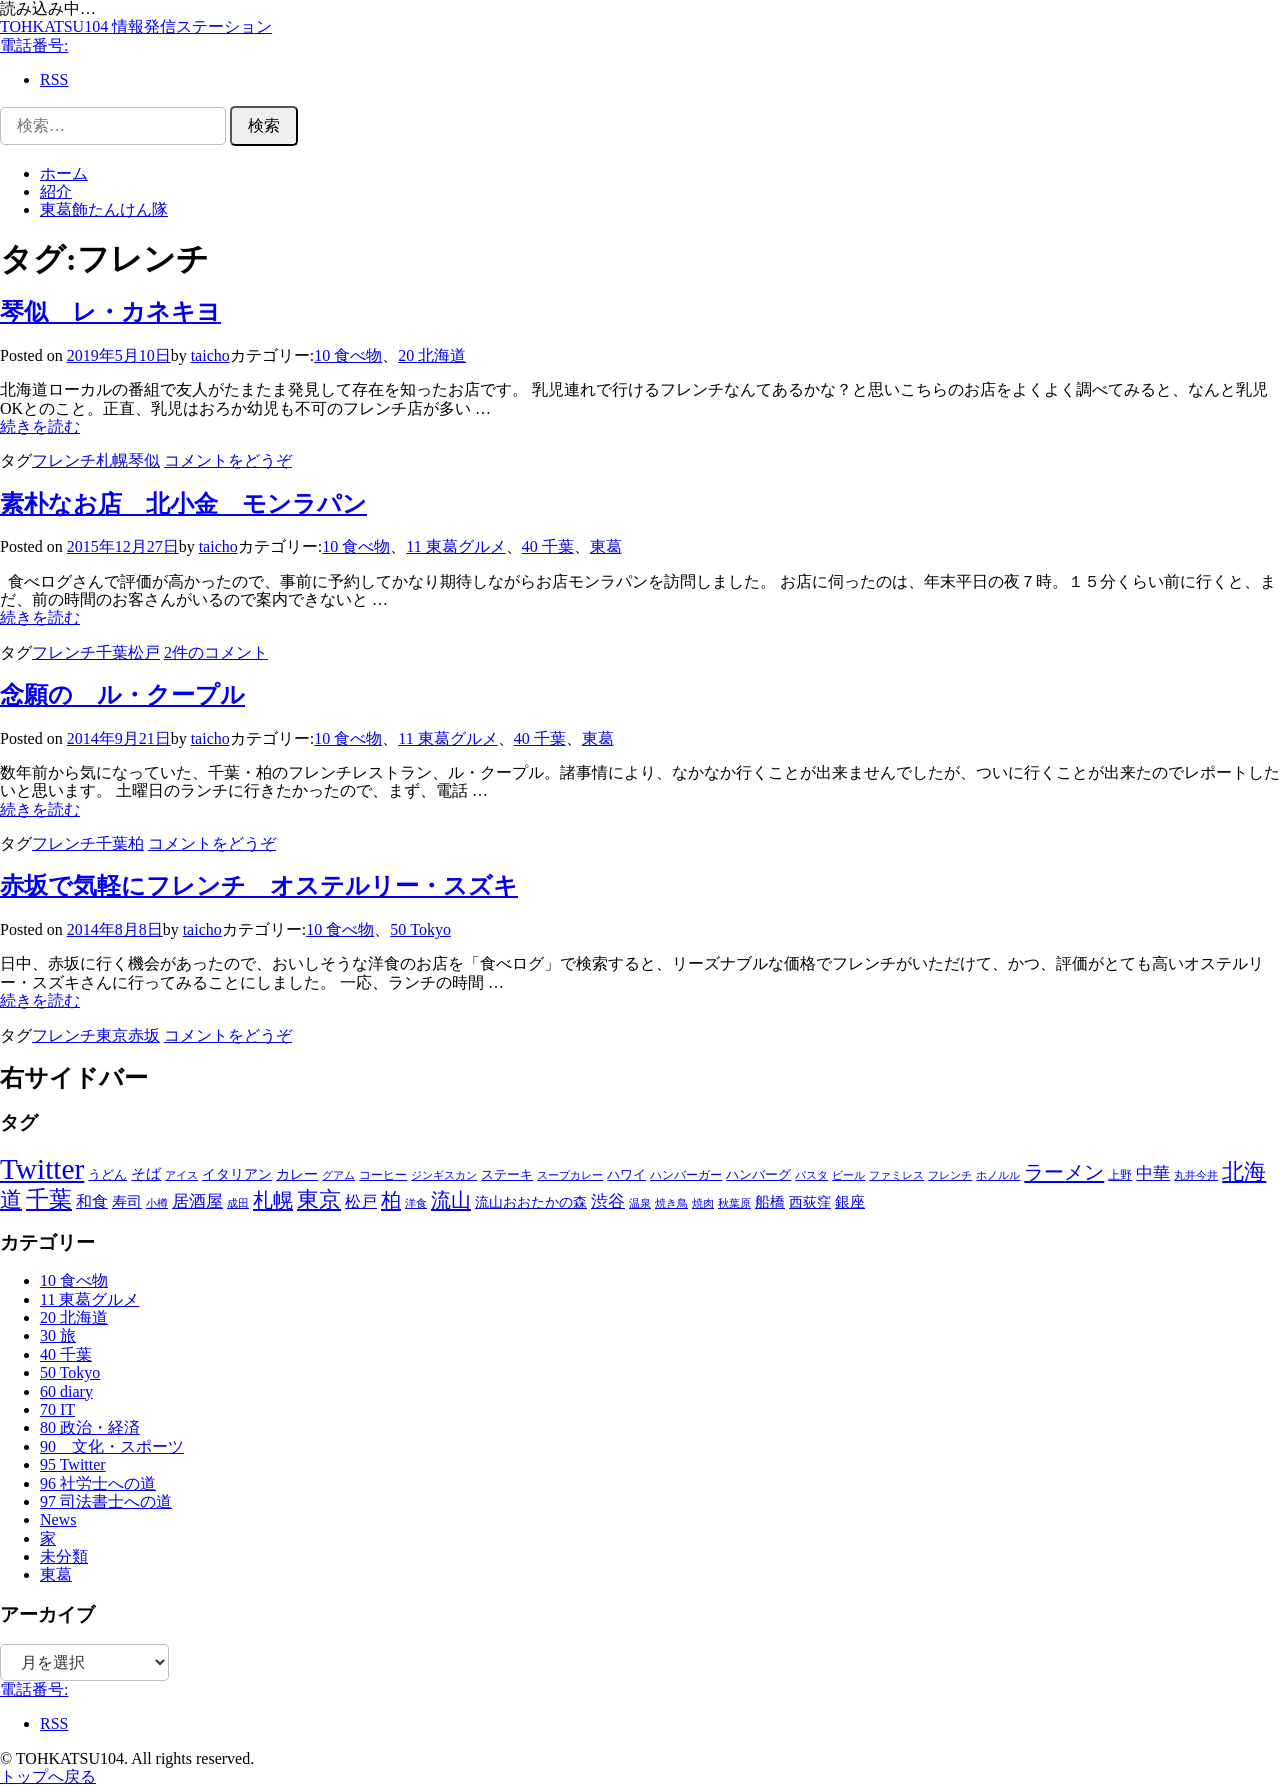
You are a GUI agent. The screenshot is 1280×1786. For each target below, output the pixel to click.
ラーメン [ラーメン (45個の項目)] (1064, 1172)
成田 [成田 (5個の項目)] (238, 1203)
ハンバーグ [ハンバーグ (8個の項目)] (758, 1174)
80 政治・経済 (90, 1427)
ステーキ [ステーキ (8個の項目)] (507, 1174)
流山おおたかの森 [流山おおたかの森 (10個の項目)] (531, 1202)
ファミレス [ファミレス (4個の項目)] (896, 1175)
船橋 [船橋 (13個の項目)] (770, 1201)
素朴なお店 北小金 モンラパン (183, 504)
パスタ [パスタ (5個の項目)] (811, 1175)
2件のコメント (216, 652)
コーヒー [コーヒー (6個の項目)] (383, 1175)
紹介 (56, 191)
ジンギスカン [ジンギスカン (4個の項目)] (444, 1175)
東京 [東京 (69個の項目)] (319, 1199)
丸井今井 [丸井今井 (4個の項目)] (1196, 1175)
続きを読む (40, 426)
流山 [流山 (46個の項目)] (451, 1200)
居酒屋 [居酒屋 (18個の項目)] (197, 1201)
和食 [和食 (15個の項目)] (92, 1201)
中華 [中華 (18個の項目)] (1153, 1173)
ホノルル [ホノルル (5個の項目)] (998, 1175)
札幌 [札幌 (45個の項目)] (273, 1200)
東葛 (606, 546)
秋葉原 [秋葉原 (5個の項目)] (734, 1203)
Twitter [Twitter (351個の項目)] (42, 1169)
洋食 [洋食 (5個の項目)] (416, 1203)
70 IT (57, 1409)
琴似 (144, 460)
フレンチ (64, 460)
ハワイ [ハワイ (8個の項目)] (626, 1174)
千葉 (112, 652)
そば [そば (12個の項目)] (146, 1174)
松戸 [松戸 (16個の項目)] (361, 1201)
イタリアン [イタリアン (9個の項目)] (237, 1174)
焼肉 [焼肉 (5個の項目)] (703, 1203)
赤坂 (144, 1035)
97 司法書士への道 (106, 1501)
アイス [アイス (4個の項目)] (181, 1175)
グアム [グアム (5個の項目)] (338, 1175)
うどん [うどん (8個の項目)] (107, 1174)
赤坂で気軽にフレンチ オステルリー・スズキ (259, 886)
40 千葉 (548, 546)
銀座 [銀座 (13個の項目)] (850, 1201)
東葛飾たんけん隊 (104, 209)
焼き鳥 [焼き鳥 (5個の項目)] (671, 1203)
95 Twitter (73, 1464)
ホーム (64, 173)
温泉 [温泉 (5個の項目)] (640, 1203)
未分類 (64, 1556)
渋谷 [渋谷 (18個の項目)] (608, 1201)
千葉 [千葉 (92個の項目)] (49, 1199)
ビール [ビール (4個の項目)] (848, 1175)
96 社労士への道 (98, 1483)
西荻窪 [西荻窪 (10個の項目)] (810, 1202)
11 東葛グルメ (455, 546)
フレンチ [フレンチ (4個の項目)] (950, 1175)
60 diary (66, 1391)
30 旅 (58, 1335)
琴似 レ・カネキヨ (110, 312)
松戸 (144, 652)
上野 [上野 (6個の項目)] (1120, 1175)
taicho (210, 355)
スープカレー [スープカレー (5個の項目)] (570, 1175)
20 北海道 (432, 355)
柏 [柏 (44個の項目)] (391, 1200)
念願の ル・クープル (122, 695)
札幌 (112, 460)
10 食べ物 (348, 355)
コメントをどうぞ (228, 460)
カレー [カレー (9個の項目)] (297, 1174)
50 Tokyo (420, 929)
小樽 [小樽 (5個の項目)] (157, 1203)
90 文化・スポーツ (112, 1446)
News (58, 1519)
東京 (112, 1035)
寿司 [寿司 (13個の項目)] (127, 1201)
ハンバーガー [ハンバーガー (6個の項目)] (686, 1175)
